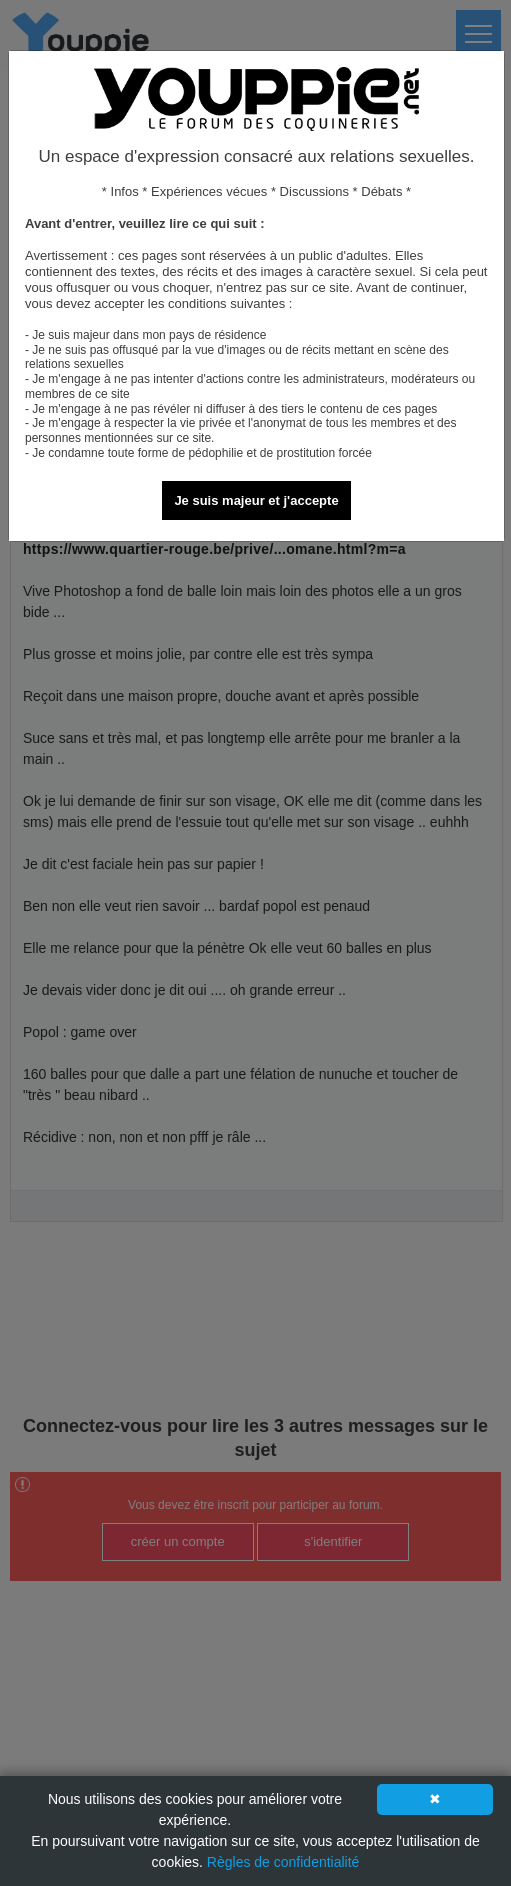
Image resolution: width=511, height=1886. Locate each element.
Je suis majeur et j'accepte (256, 500)
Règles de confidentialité (283, 1862)
